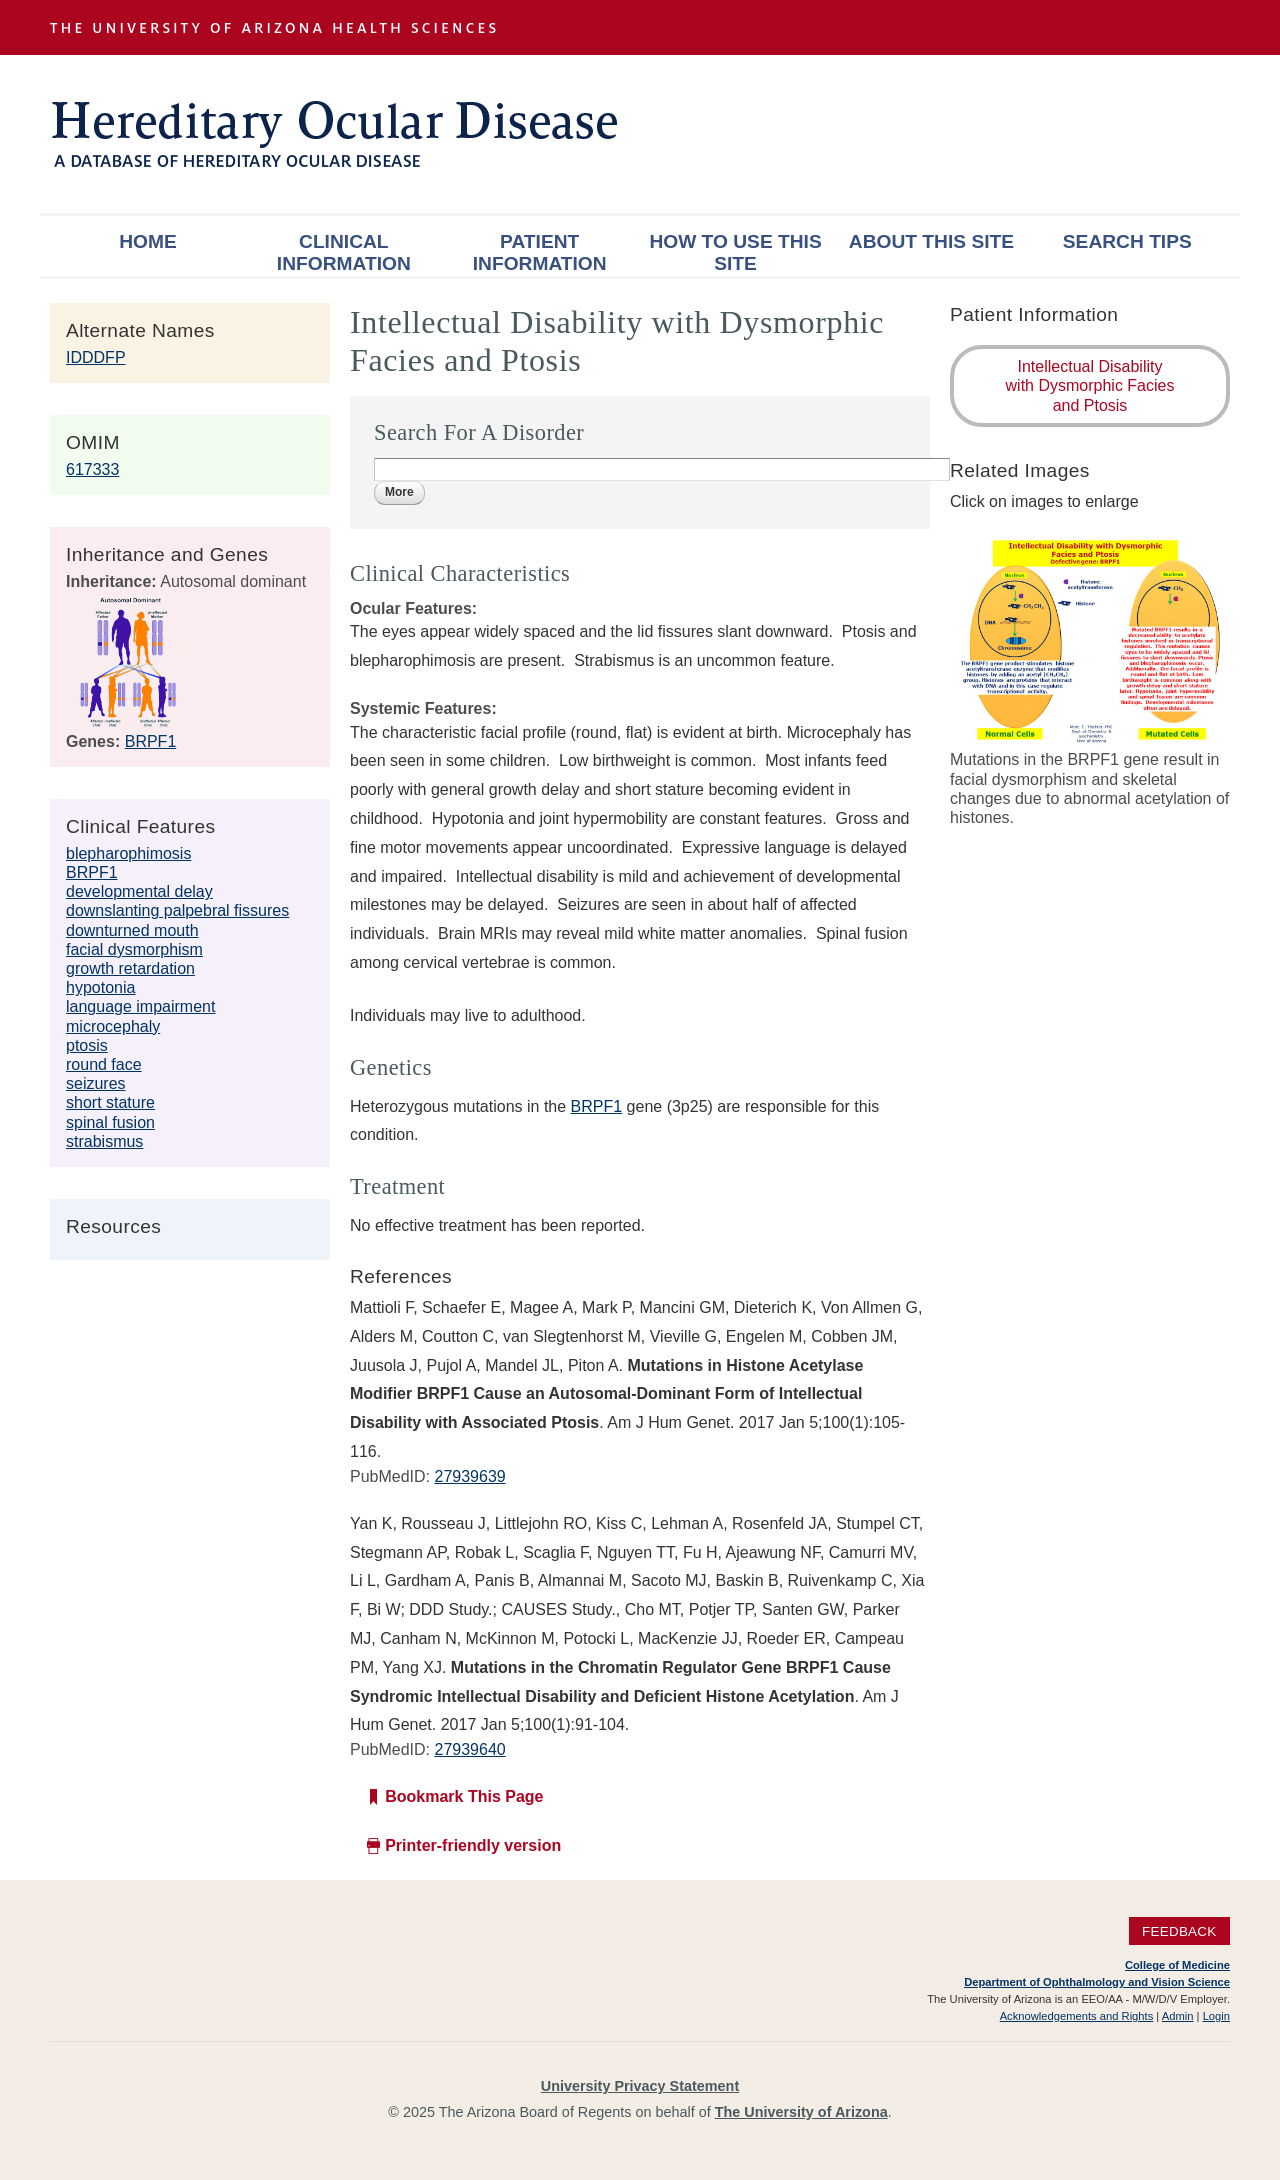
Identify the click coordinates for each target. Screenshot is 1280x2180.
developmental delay (139, 891)
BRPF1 (151, 741)
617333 (92, 469)
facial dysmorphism (134, 949)
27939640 (469, 1749)
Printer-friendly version (473, 1845)
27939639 (469, 1476)
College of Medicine (1177, 1965)
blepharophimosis (128, 853)
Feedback (1179, 1931)
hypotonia (100, 987)
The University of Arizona (801, 2112)
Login (1216, 2016)
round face (104, 1064)
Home (148, 241)
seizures (96, 1083)
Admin (1178, 2016)
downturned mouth (132, 930)
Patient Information (540, 252)
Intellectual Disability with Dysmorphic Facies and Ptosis (1090, 385)
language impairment (140, 1006)
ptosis (87, 1045)
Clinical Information (344, 252)
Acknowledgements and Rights (1077, 2016)
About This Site (931, 241)
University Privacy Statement (640, 2086)
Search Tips (1127, 241)
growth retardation (130, 968)
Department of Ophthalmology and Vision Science (1097, 1982)
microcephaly (113, 1026)
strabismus (104, 1141)
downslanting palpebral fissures (177, 910)
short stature (110, 1102)
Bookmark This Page (464, 1796)
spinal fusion (110, 1122)
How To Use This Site (735, 252)
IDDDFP (96, 357)
